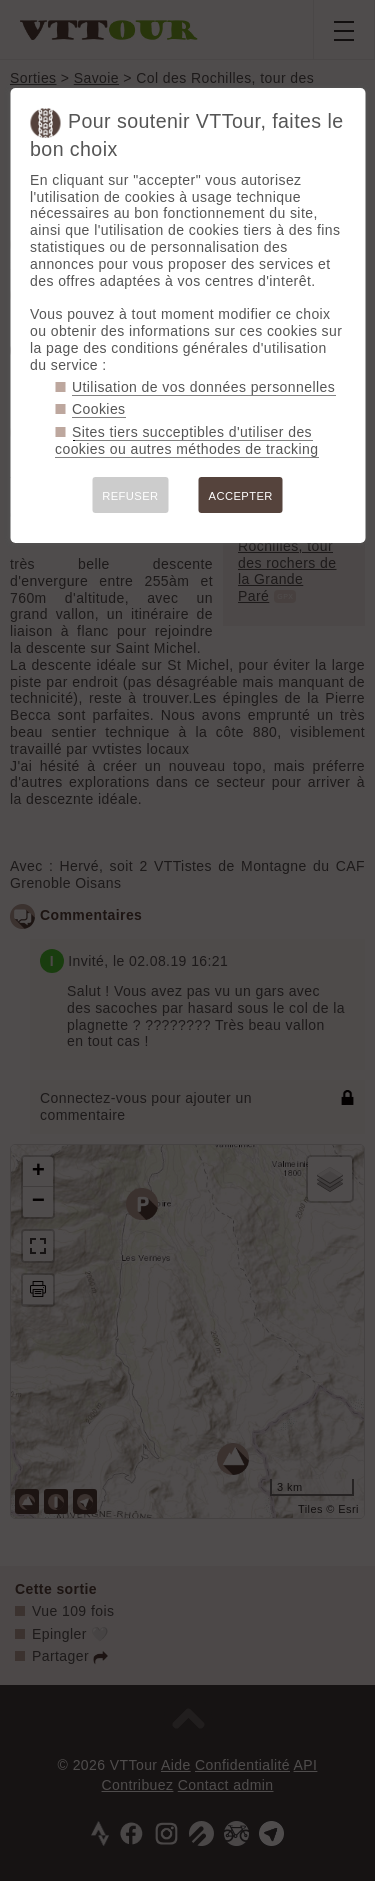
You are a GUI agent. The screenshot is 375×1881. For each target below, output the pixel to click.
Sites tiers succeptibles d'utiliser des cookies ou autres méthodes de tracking (186, 440)
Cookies (99, 409)
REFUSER (130, 496)
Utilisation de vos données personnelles (203, 387)
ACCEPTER (241, 496)
